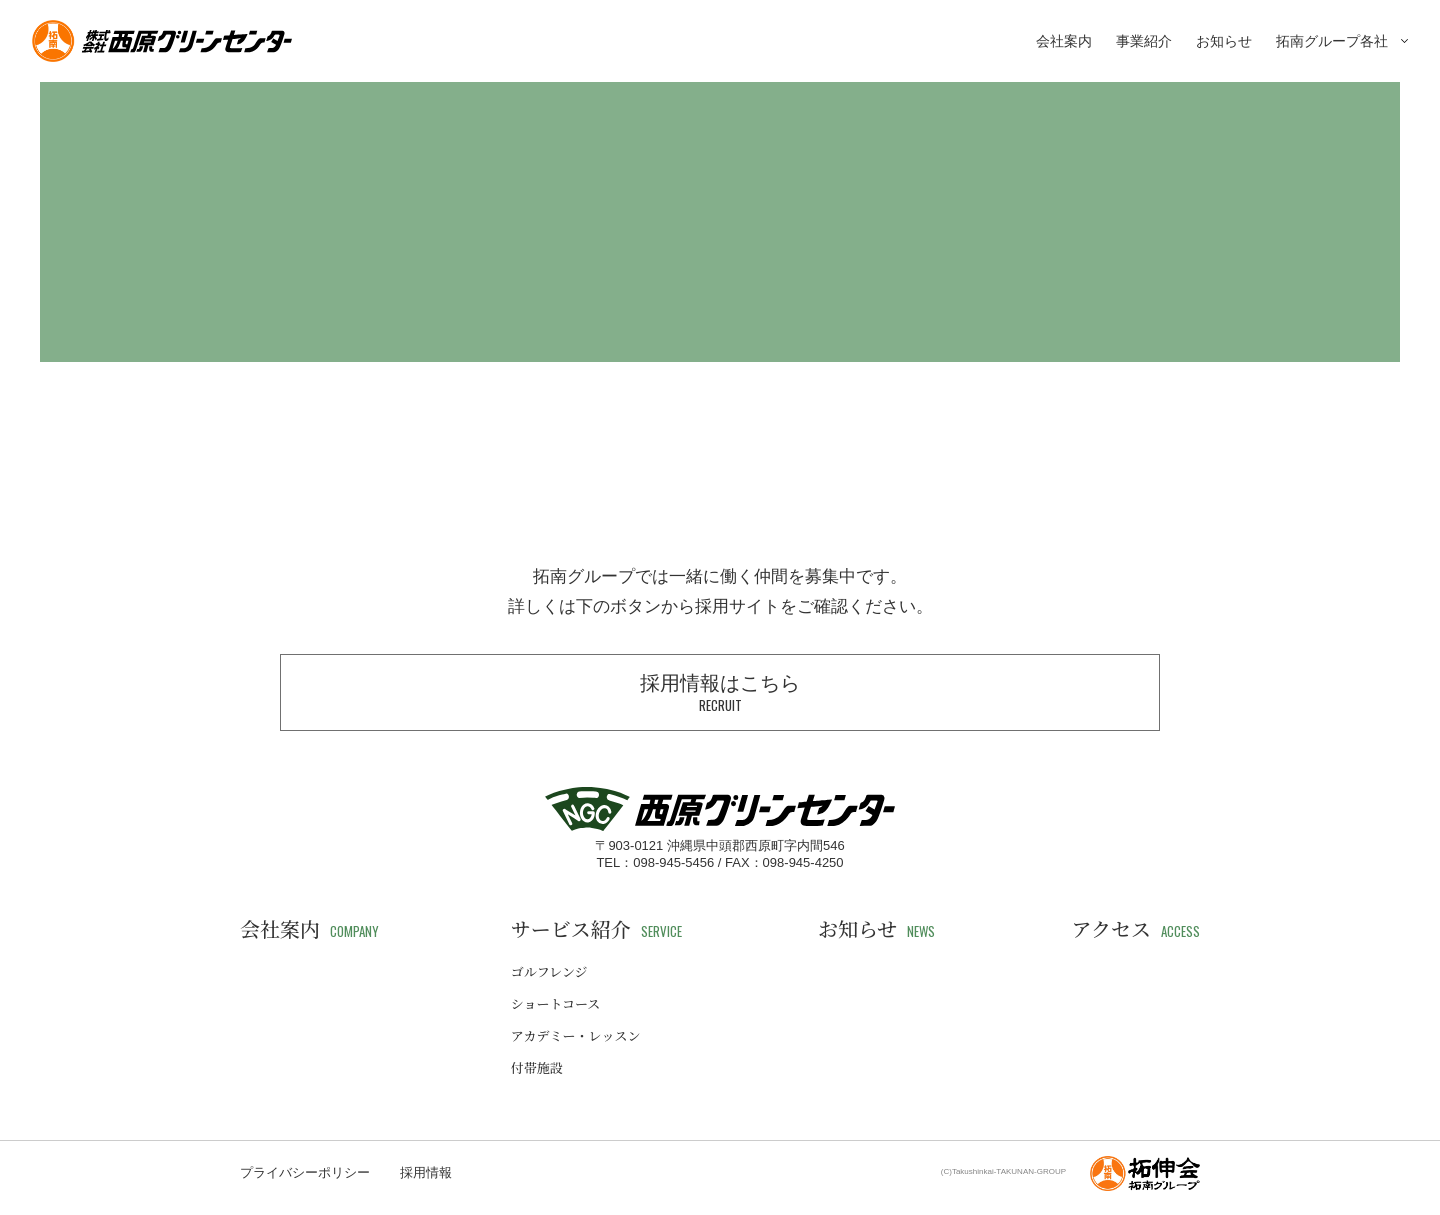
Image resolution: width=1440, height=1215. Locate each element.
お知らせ (1224, 41)
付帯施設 (537, 1067)
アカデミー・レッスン (576, 1035)
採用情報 (426, 1172)
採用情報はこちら (720, 693)
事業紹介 (1144, 41)
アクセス (1136, 929)
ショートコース (556, 1003)
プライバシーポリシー (305, 1172)
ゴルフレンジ (549, 971)
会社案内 (1064, 41)
